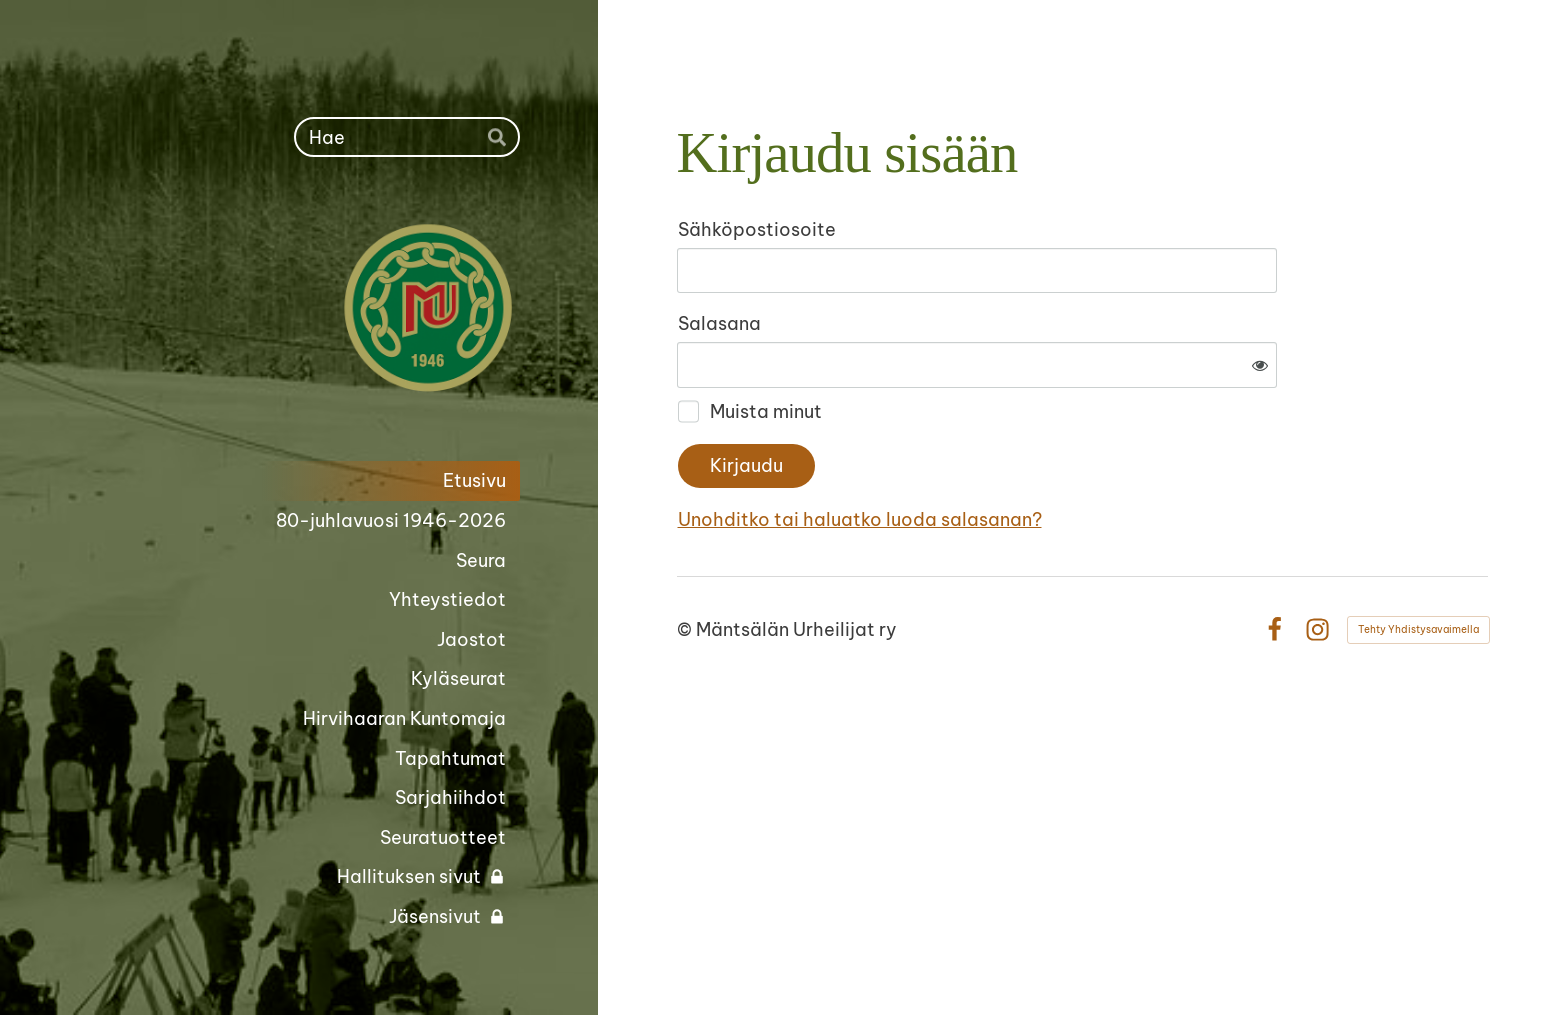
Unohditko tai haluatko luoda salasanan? (1076, 454)
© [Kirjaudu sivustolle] (686, 563)
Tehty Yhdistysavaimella (1418, 563)
